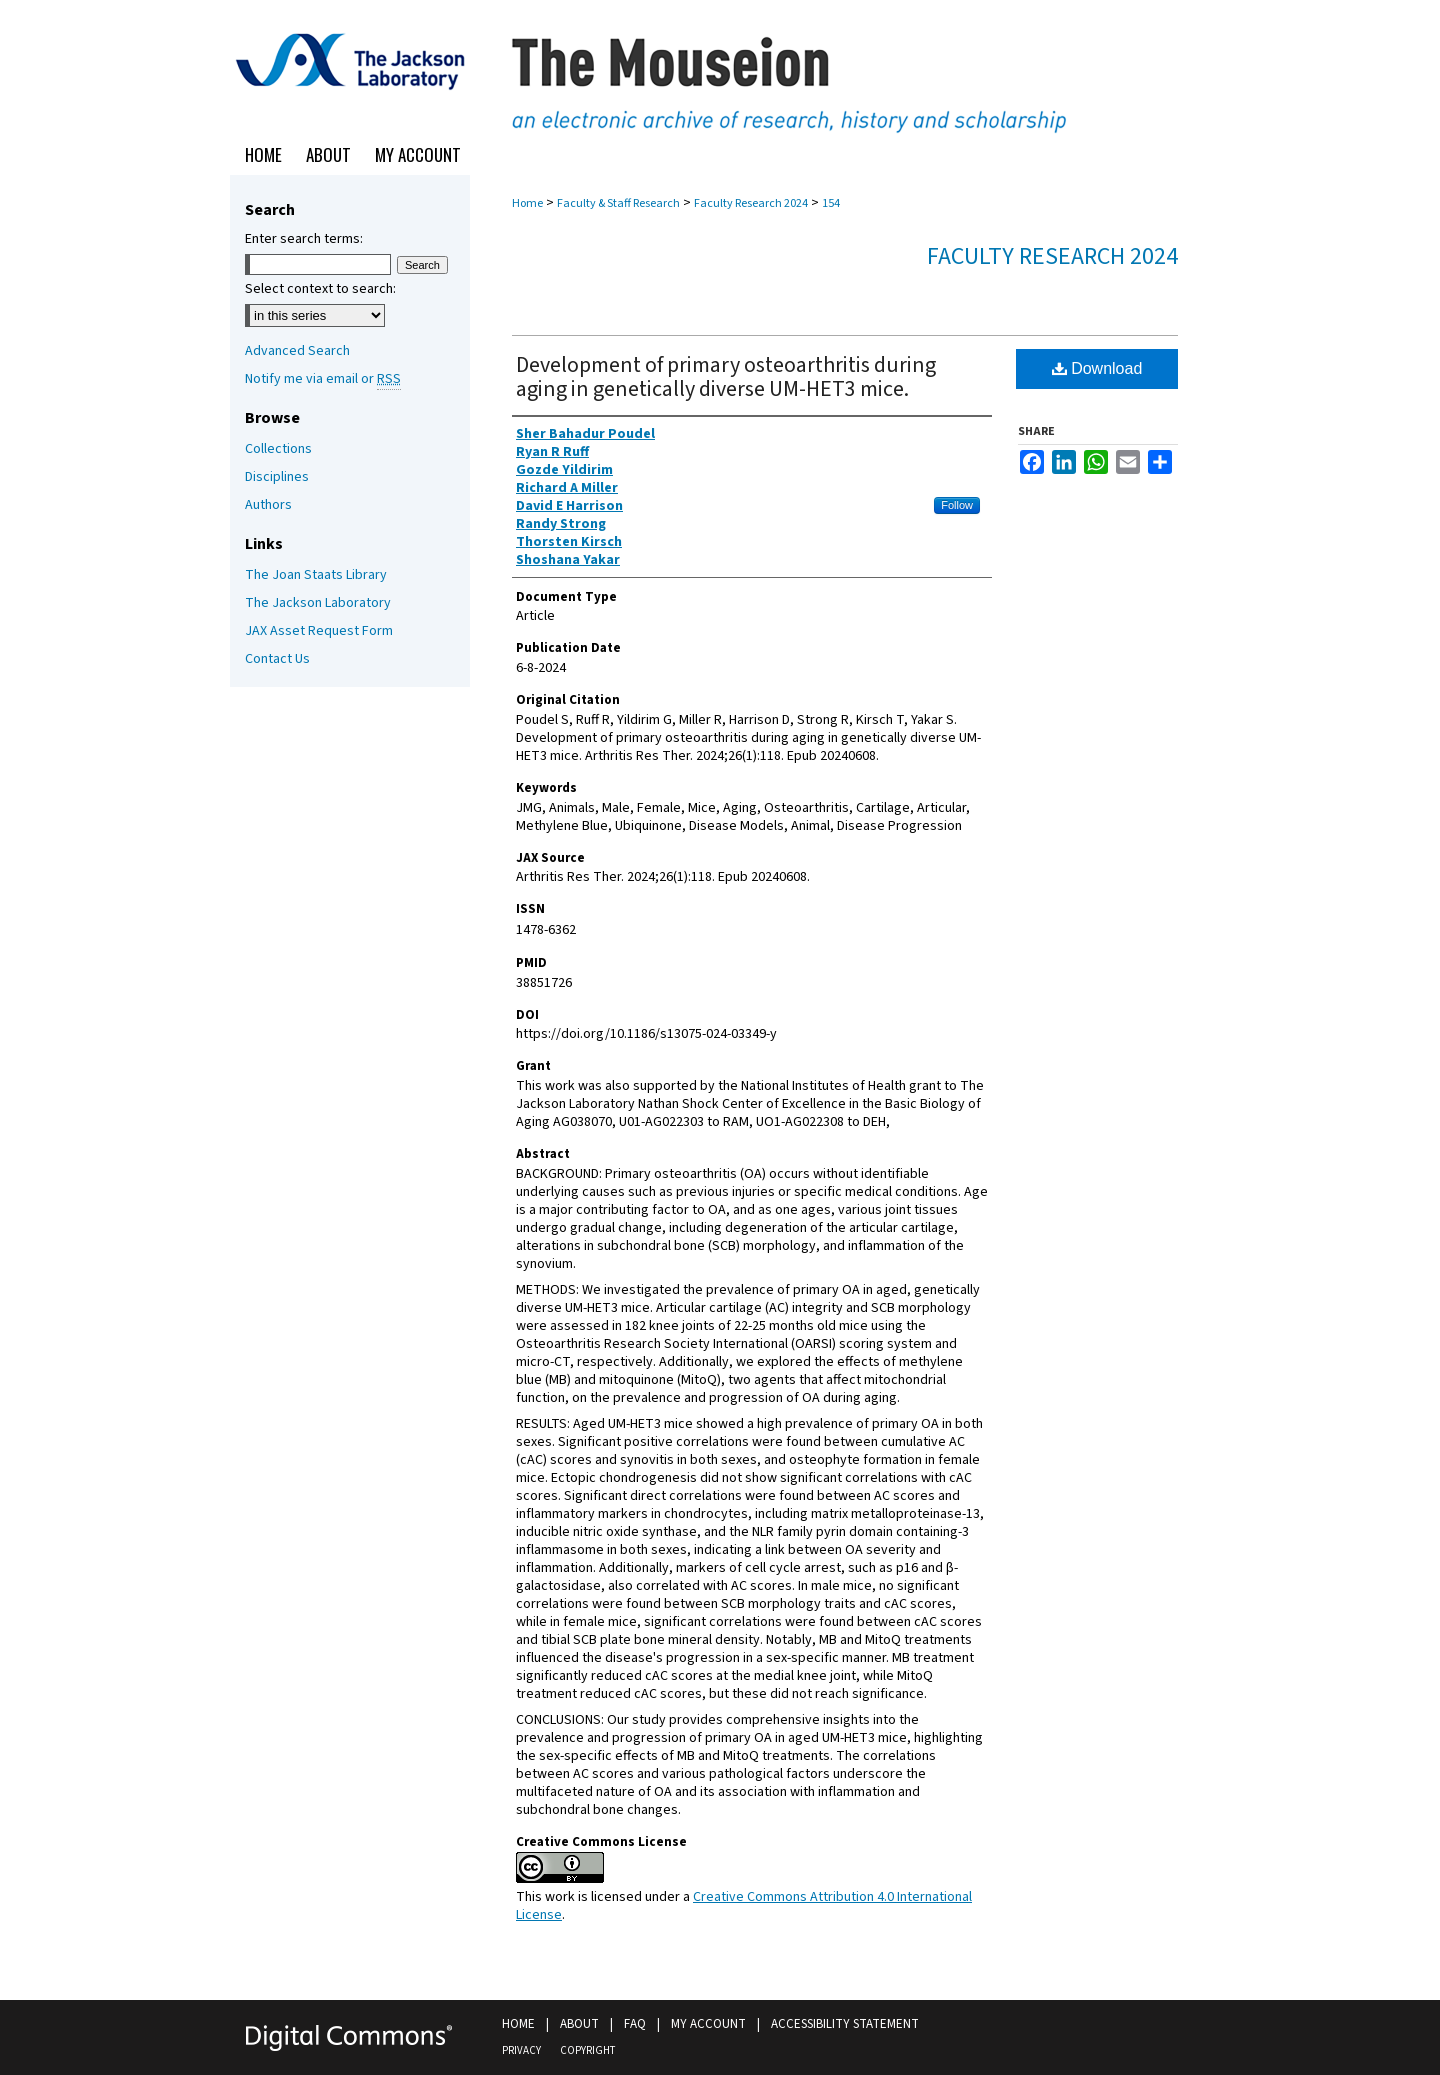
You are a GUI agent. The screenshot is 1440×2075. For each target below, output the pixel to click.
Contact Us (277, 659)
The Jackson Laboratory (318, 603)
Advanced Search (297, 351)
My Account (708, 2024)
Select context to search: (320, 289)
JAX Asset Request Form (319, 631)
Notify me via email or (323, 379)
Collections (278, 449)
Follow (957, 505)
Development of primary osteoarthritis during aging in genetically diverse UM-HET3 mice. (726, 377)
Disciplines (277, 477)
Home (527, 203)
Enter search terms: (304, 239)
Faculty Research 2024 (751, 203)
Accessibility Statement (845, 2024)
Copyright (587, 2050)
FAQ (635, 2024)
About (579, 2024)
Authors (268, 505)
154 (831, 203)
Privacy (521, 2050)
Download (1097, 368)
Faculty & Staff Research (618, 203)
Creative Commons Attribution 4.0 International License (744, 1906)
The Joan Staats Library (316, 575)
